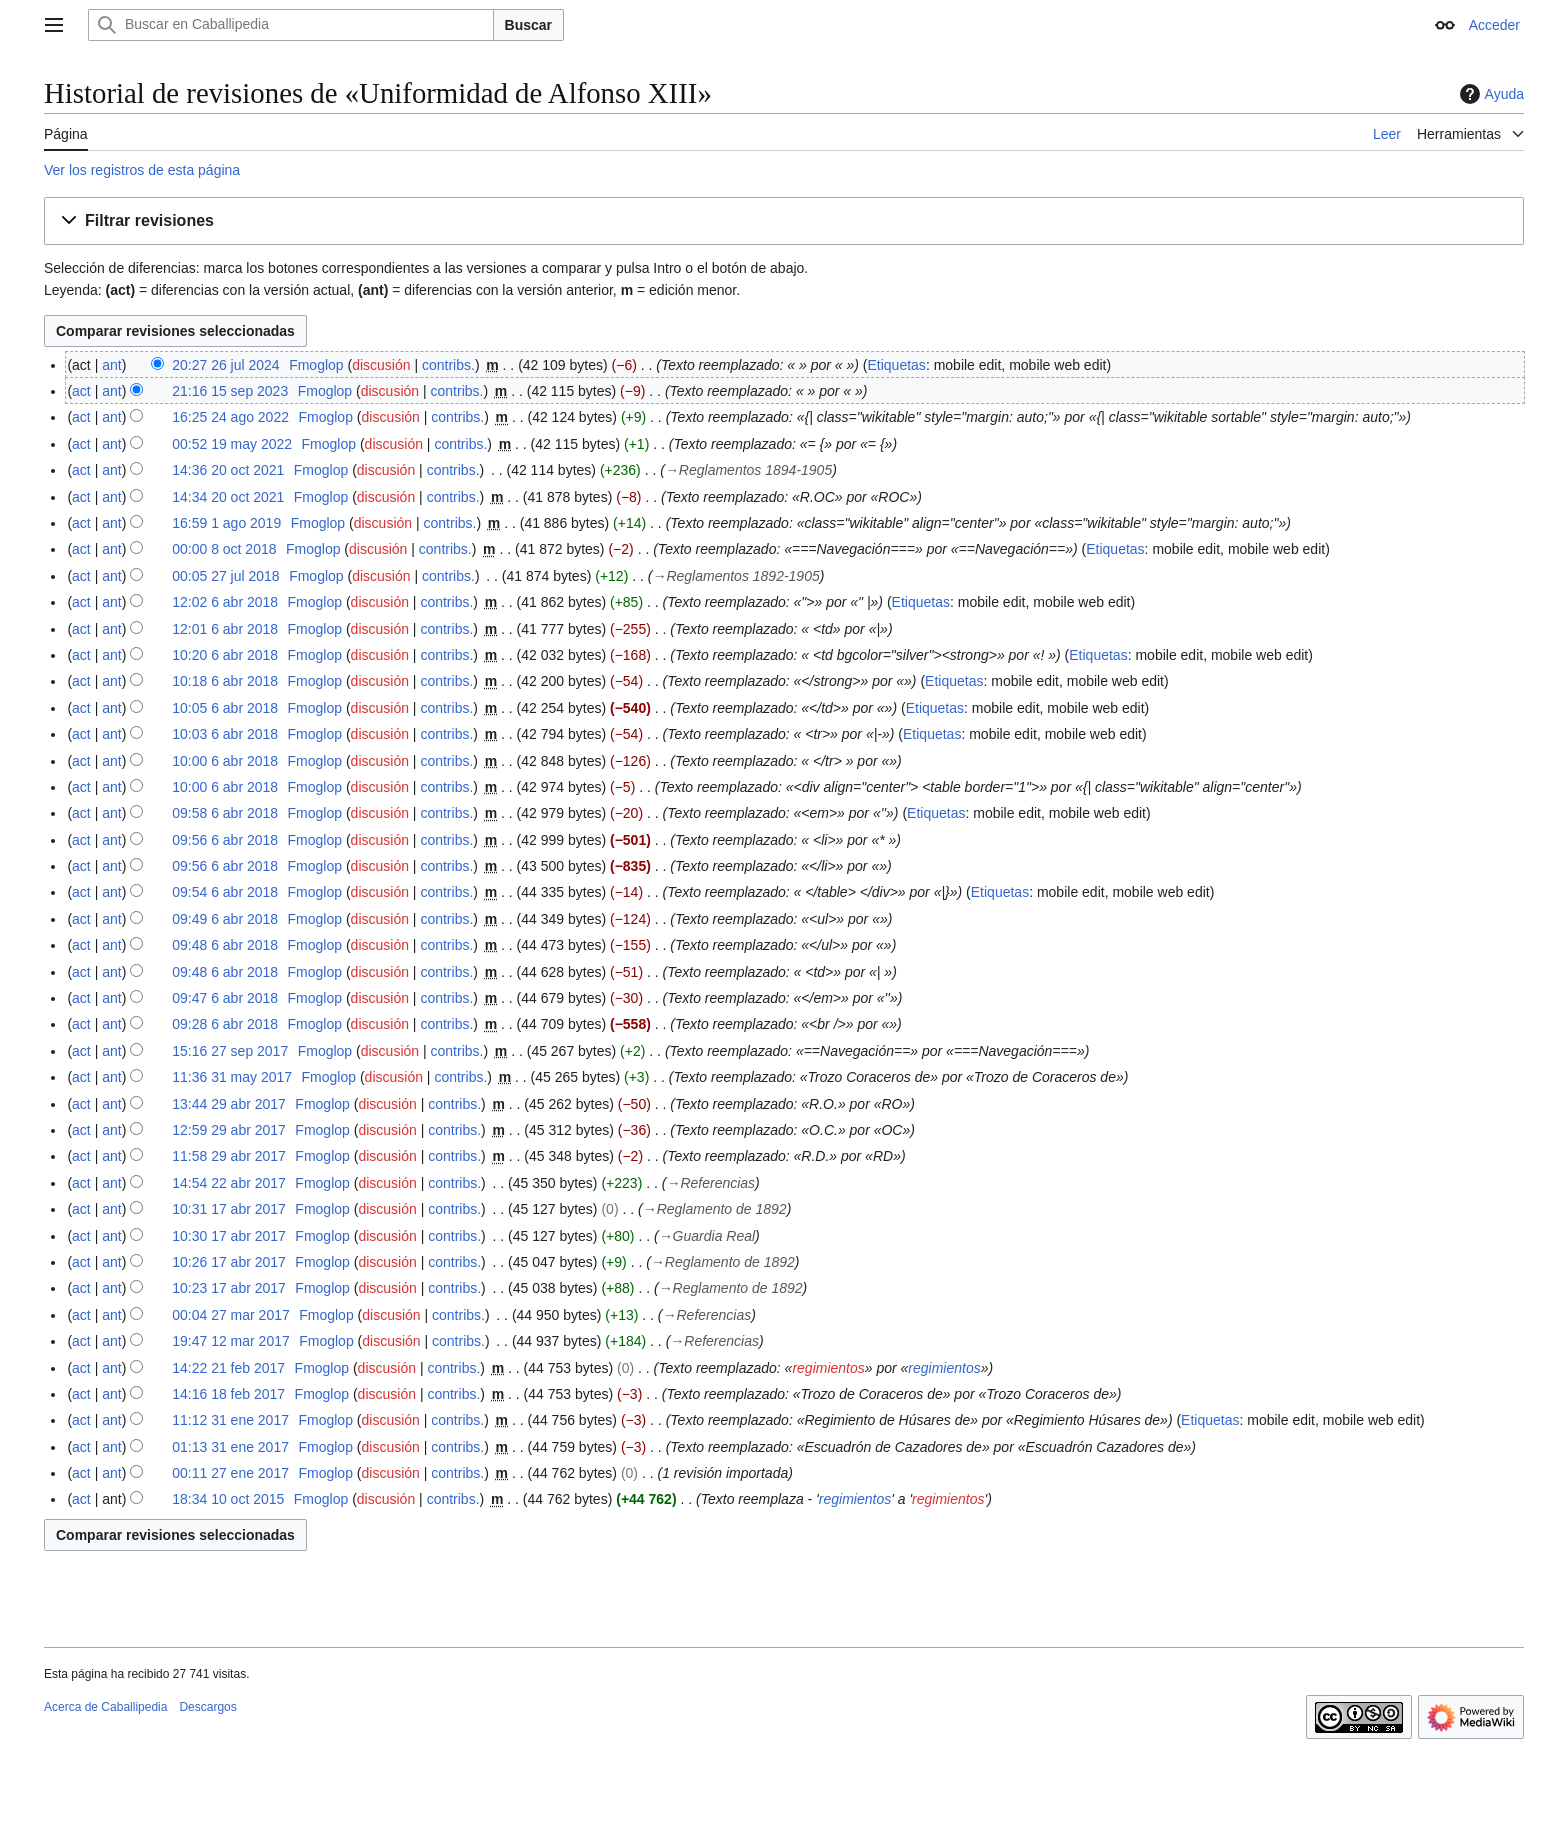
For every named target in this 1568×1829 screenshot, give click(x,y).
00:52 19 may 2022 (232, 444)
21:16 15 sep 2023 (230, 391)
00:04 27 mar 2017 (231, 1315)
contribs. (448, 365)
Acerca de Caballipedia (105, 1707)
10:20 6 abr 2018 (225, 655)
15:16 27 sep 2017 (230, 1051)
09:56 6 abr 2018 (225, 840)
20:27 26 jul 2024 (225, 365)
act (81, 391)
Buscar (528, 25)
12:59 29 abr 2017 (229, 1130)
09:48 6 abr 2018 (225, 945)
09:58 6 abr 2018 (225, 813)
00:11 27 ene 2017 (230, 1473)
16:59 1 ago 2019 (226, 523)
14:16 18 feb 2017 (228, 1394)
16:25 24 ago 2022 (230, 417)
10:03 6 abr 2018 (225, 734)
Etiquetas (897, 365)
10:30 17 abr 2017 (229, 1236)
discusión (381, 365)
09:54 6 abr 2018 (225, 892)
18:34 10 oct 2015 (228, 1499)
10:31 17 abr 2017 (229, 1209)
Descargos (207, 1707)
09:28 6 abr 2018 (225, 1024)
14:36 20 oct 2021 (228, 470)
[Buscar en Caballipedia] (291, 25)
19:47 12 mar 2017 (231, 1341)
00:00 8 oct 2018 (224, 549)
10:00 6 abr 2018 (225, 761)
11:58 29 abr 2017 (229, 1156)
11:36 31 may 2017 (232, 1077)
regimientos (828, 1368)
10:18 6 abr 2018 (225, 681)
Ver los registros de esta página (142, 170)
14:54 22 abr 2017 (229, 1183)
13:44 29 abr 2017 (229, 1104)
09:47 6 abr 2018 (225, 998)
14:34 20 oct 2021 (228, 497)
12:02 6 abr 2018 (225, 602)
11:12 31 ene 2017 (230, 1420)
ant (111, 365)
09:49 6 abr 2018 (225, 919)
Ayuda (1489, 94)
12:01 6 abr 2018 (225, 629)
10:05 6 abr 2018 (225, 708)
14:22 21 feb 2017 (228, 1368)
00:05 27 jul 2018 (225, 576)
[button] (784, 221)
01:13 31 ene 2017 (230, 1447)
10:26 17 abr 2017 (229, 1262)
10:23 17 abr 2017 (229, 1288)
